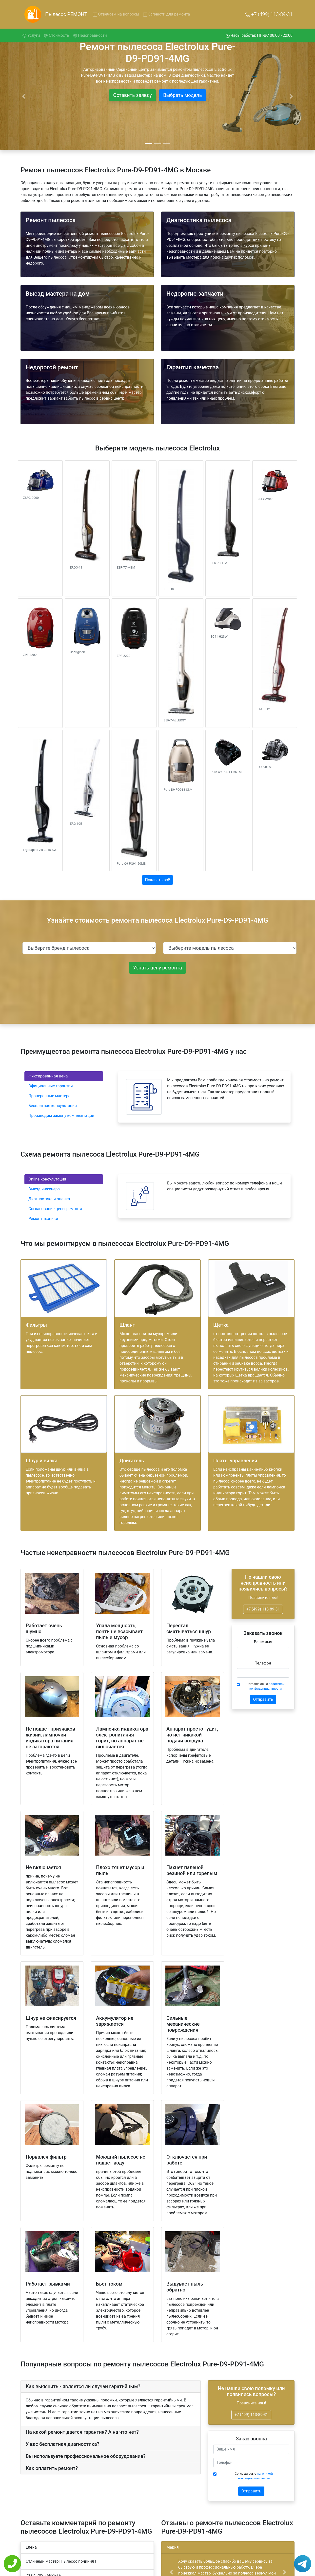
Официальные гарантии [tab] (50, 1086)
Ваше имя (263, 1642)
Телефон (263, 1663)
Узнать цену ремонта (157, 968)
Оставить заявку (132, 95)
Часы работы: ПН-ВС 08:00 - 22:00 (259, 35)
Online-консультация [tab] (47, 1179)
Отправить (263, 1699)
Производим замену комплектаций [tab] (61, 1115)
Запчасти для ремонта (166, 14)
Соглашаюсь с (266, 1686)
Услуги (32, 35)
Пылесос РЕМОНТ (66, 14)
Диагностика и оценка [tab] (49, 1199)
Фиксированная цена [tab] (48, 1076)
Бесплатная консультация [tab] (52, 1105)
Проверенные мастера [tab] (49, 1095)
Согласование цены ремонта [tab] (55, 1208)
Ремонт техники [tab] (43, 1218)
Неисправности (90, 35)
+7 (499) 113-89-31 (269, 14)
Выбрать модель (182, 95)
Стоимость (56, 35)
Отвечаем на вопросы (116, 14)
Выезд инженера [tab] (44, 1189)
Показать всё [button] (157, 879)
